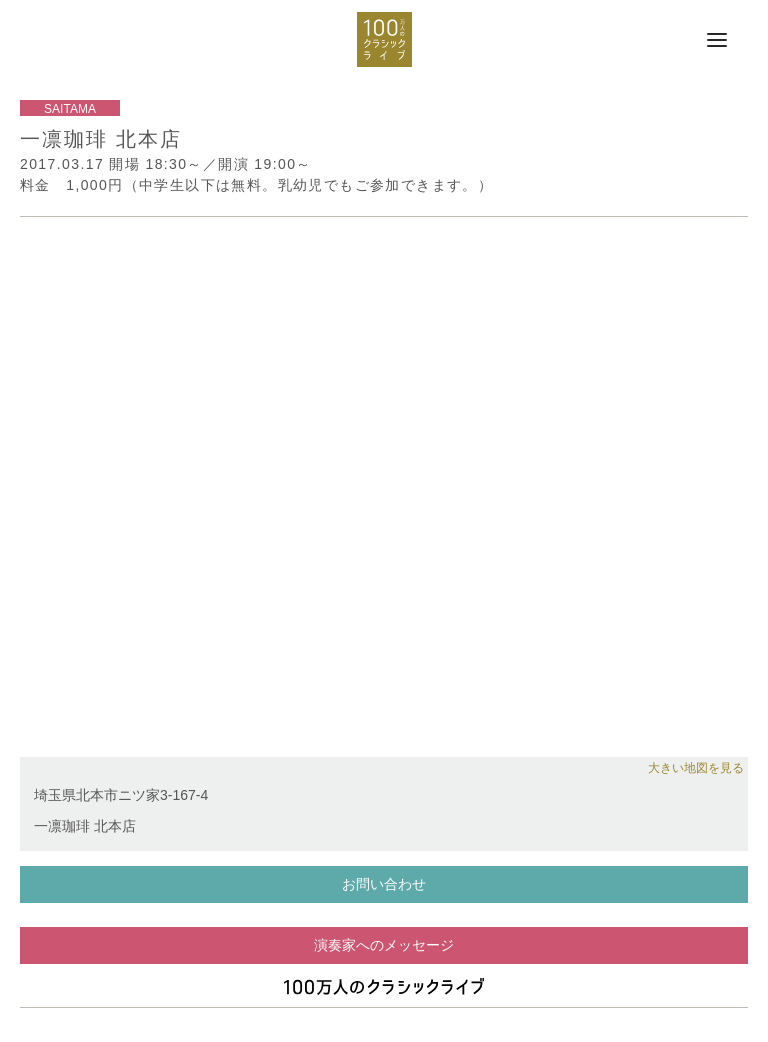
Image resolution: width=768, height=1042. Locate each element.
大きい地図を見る (696, 768)
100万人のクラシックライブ (384, 39)
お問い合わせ (384, 884)
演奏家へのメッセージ (384, 945)
